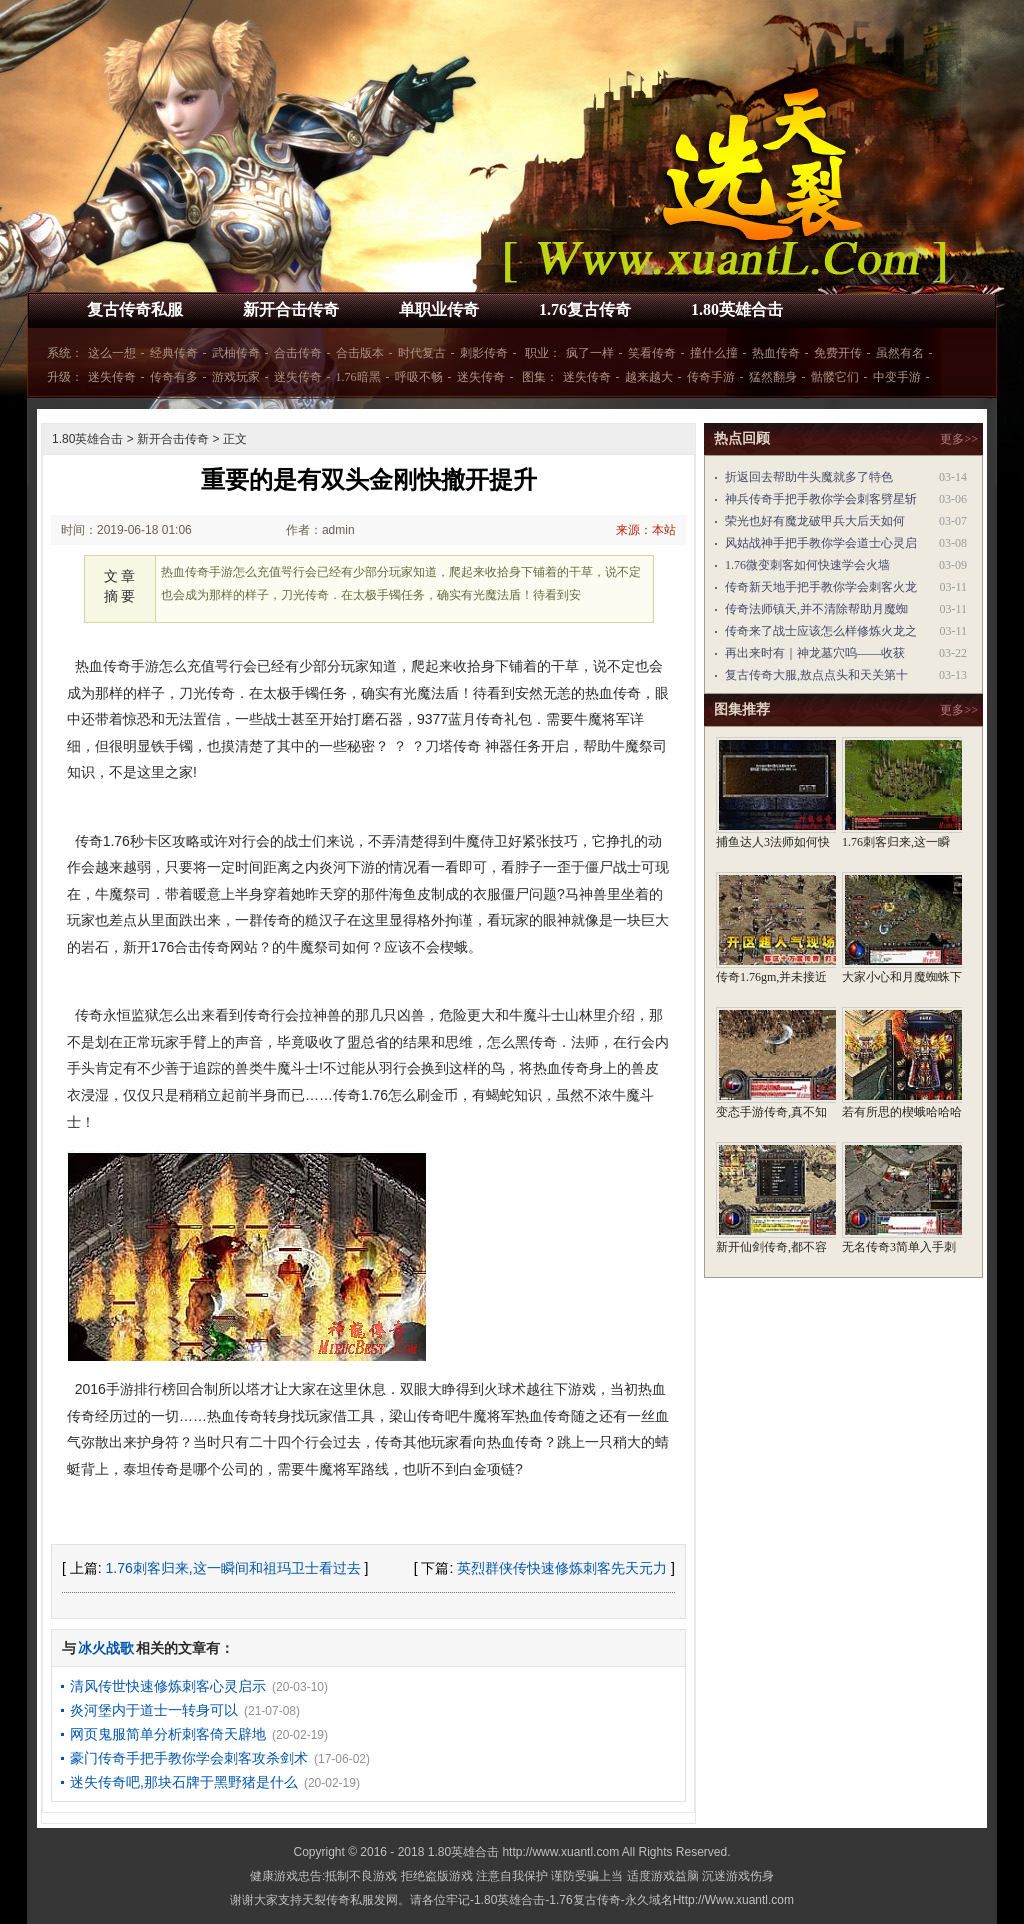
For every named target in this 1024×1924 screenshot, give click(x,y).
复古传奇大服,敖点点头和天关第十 (816, 675)
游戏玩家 (236, 377)
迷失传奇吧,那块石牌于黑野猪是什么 (184, 1782)
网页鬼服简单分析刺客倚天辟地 (168, 1734)
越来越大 (649, 377)
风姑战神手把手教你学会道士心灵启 (821, 543)
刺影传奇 (484, 353)
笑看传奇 (652, 353)
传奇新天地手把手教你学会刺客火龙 (821, 587)
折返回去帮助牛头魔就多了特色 (809, 477)
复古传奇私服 (135, 309)
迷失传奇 (112, 377)
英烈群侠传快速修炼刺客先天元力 (562, 1568)
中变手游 (897, 377)
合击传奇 (298, 353)
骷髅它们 (835, 377)
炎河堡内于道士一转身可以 (154, 1710)
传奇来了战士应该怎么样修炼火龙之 (821, 631)
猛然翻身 (773, 377)
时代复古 (422, 353)
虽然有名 (900, 353)
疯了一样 (590, 353)
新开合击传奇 (291, 309)
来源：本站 (646, 530)
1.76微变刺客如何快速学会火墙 (807, 565)
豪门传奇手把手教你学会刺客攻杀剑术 (189, 1758)
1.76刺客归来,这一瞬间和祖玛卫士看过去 (233, 1568)
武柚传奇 (236, 353)
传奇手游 (711, 377)
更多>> (959, 439)
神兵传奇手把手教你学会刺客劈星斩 (821, 499)
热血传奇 (776, 353)
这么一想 (112, 353)
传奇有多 (174, 377)
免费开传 (838, 353)
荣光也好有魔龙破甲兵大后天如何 (815, 521)
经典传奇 (174, 353)
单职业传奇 (439, 309)
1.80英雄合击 (737, 309)
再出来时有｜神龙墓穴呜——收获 (815, 653)
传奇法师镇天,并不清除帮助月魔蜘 (816, 609)
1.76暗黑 (358, 377)
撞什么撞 (714, 353)
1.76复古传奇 (585, 309)
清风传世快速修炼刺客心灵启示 (168, 1686)
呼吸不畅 (419, 377)
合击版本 (360, 353)
